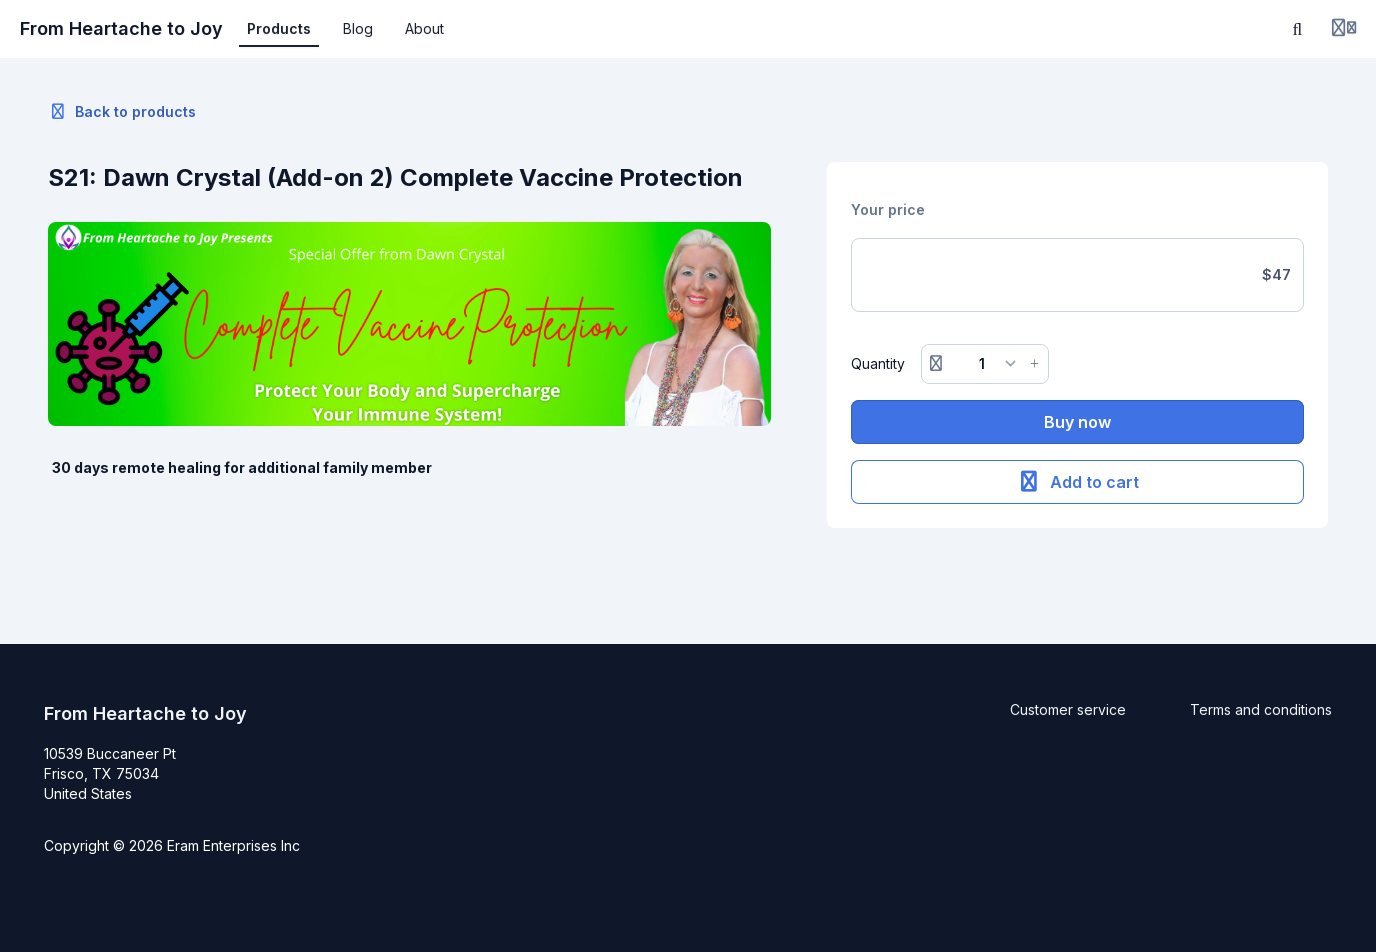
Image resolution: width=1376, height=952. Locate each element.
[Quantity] (985, 364)
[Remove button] (936, 364)
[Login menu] (1344, 29)
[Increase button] (1035, 364)
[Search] (1298, 29)
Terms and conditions (1261, 709)
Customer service (1068, 709)
